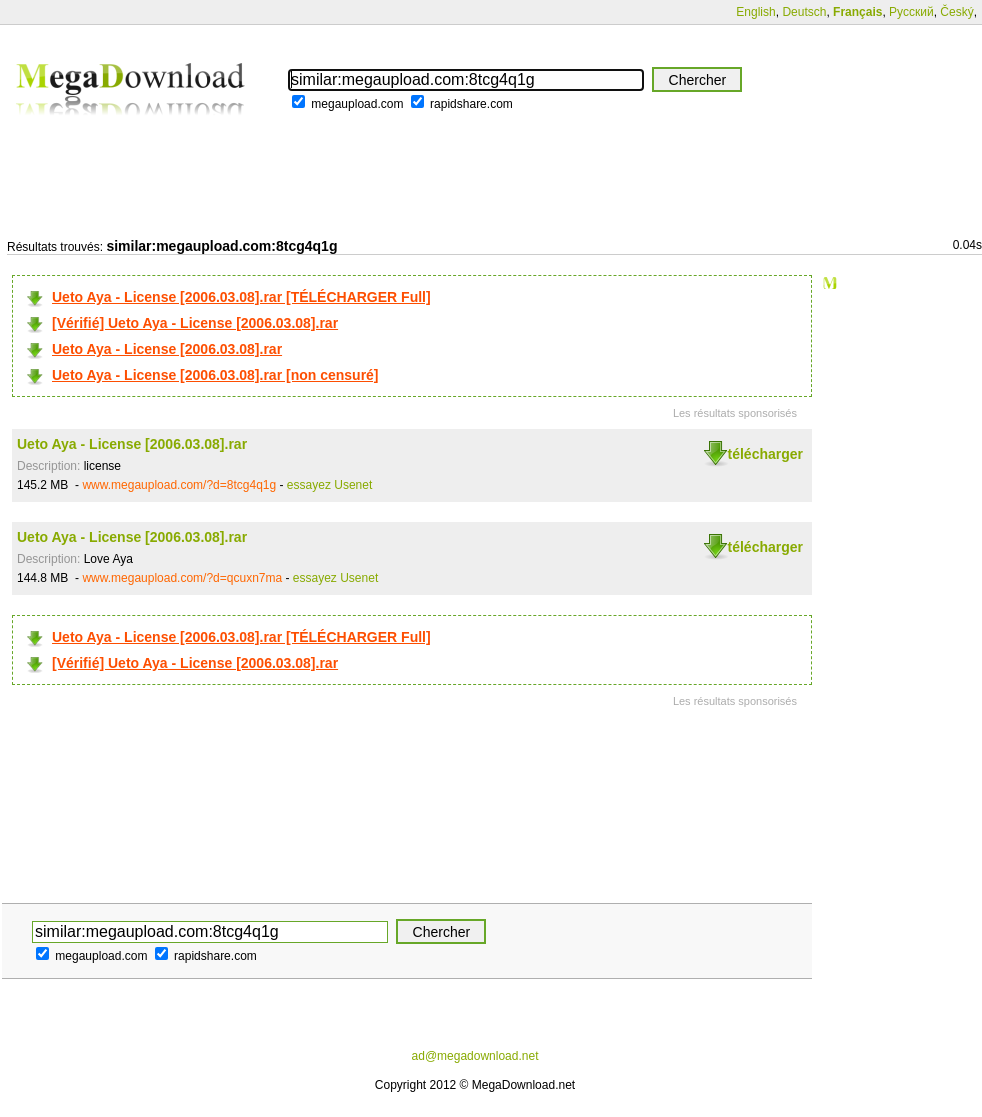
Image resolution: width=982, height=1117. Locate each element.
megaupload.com (357, 104)
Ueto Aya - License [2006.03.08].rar (167, 349)
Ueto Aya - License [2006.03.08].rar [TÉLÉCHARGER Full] (241, 297)
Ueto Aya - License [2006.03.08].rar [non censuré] (215, 375)
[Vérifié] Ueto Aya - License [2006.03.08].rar (195, 323)
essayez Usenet (329, 485)
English (755, 12)
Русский (911, 12)
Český (956, 12)
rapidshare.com (471, 104)
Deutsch (804, 12)
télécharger (765, 454)
